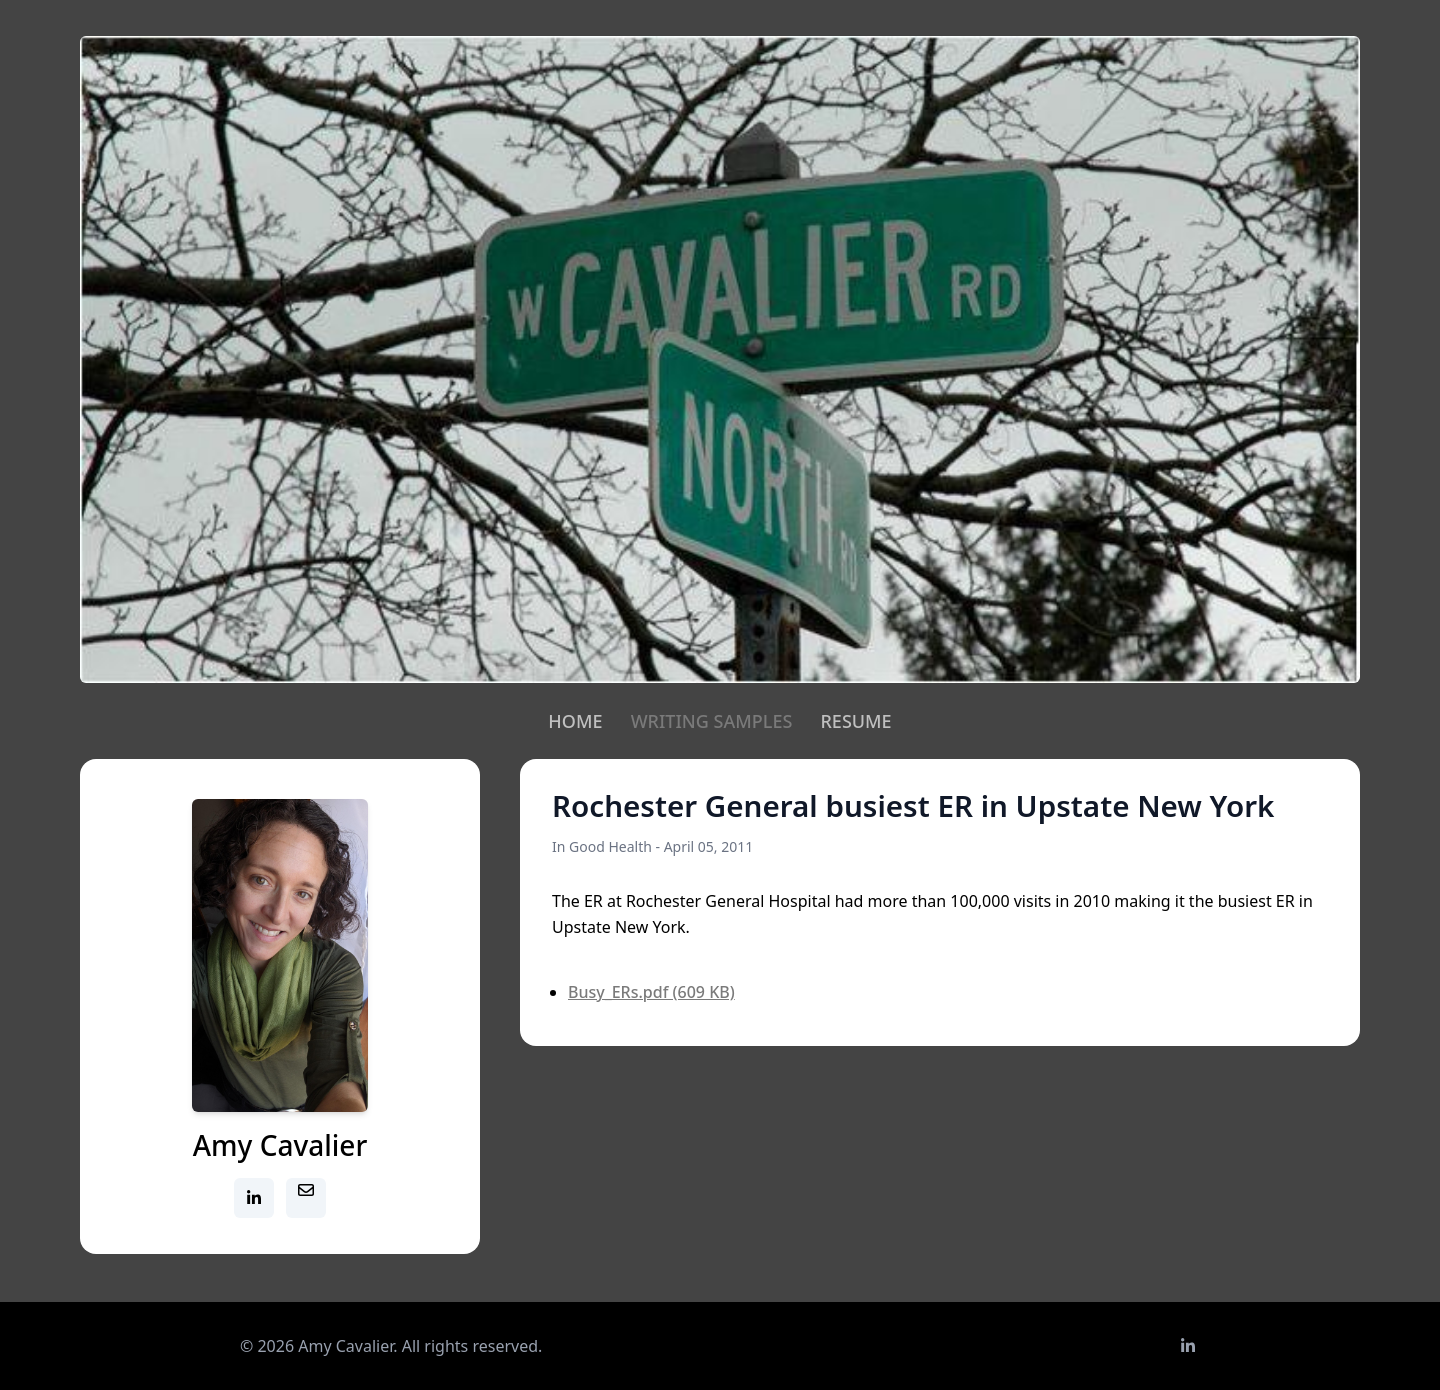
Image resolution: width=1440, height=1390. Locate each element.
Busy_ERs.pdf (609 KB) (651, 992)
